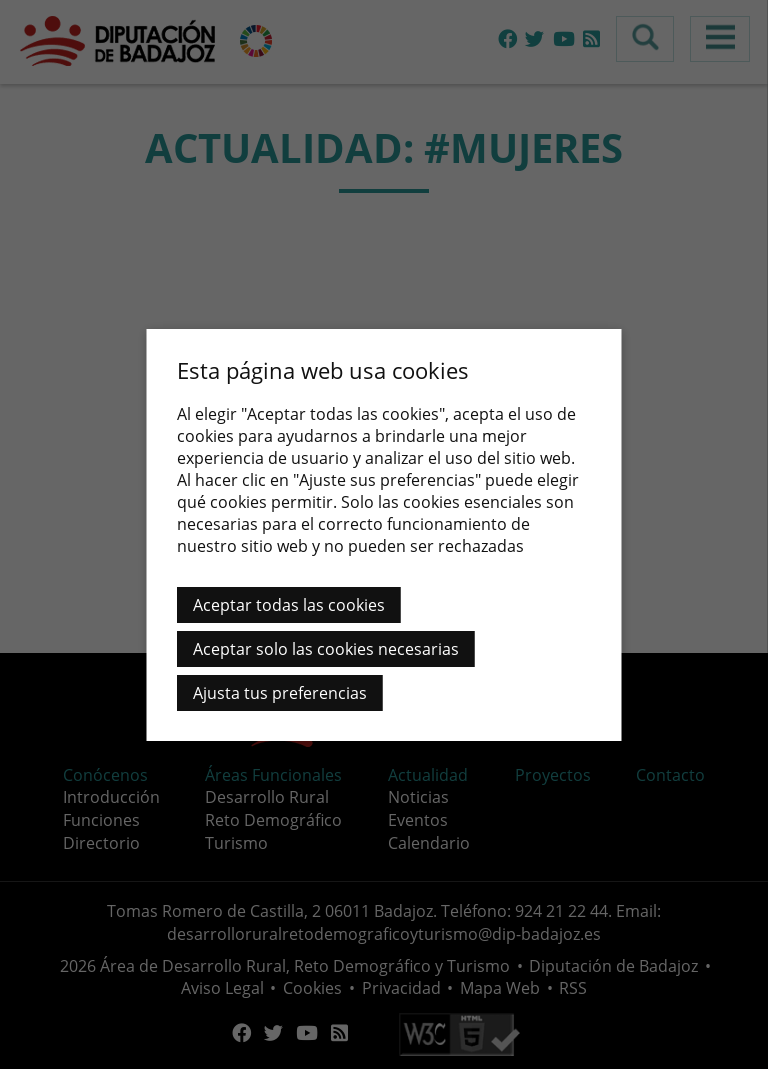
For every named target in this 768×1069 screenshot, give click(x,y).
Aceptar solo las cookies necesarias (326, 649)
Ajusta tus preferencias (280, 693)
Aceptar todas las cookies (289, 605)
